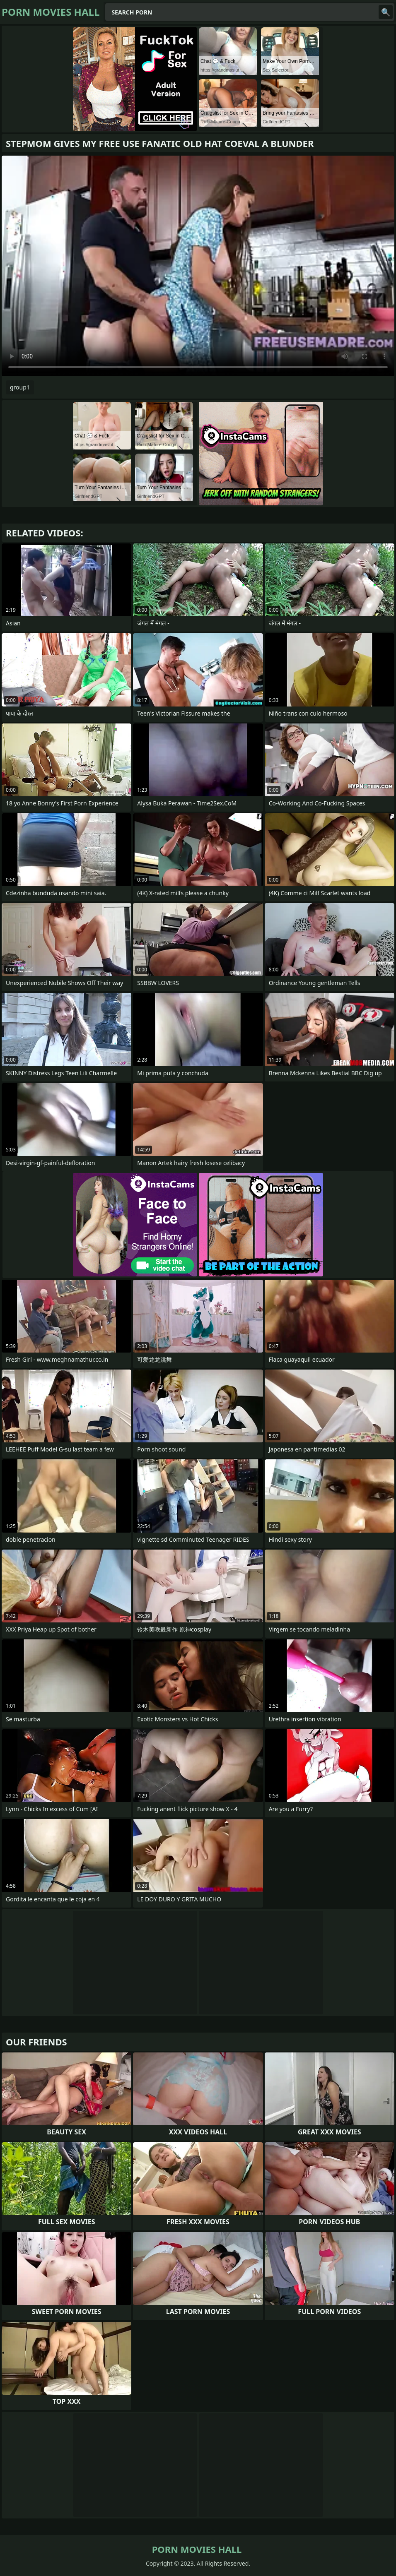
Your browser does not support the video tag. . (198, 266)
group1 (20, 387)
